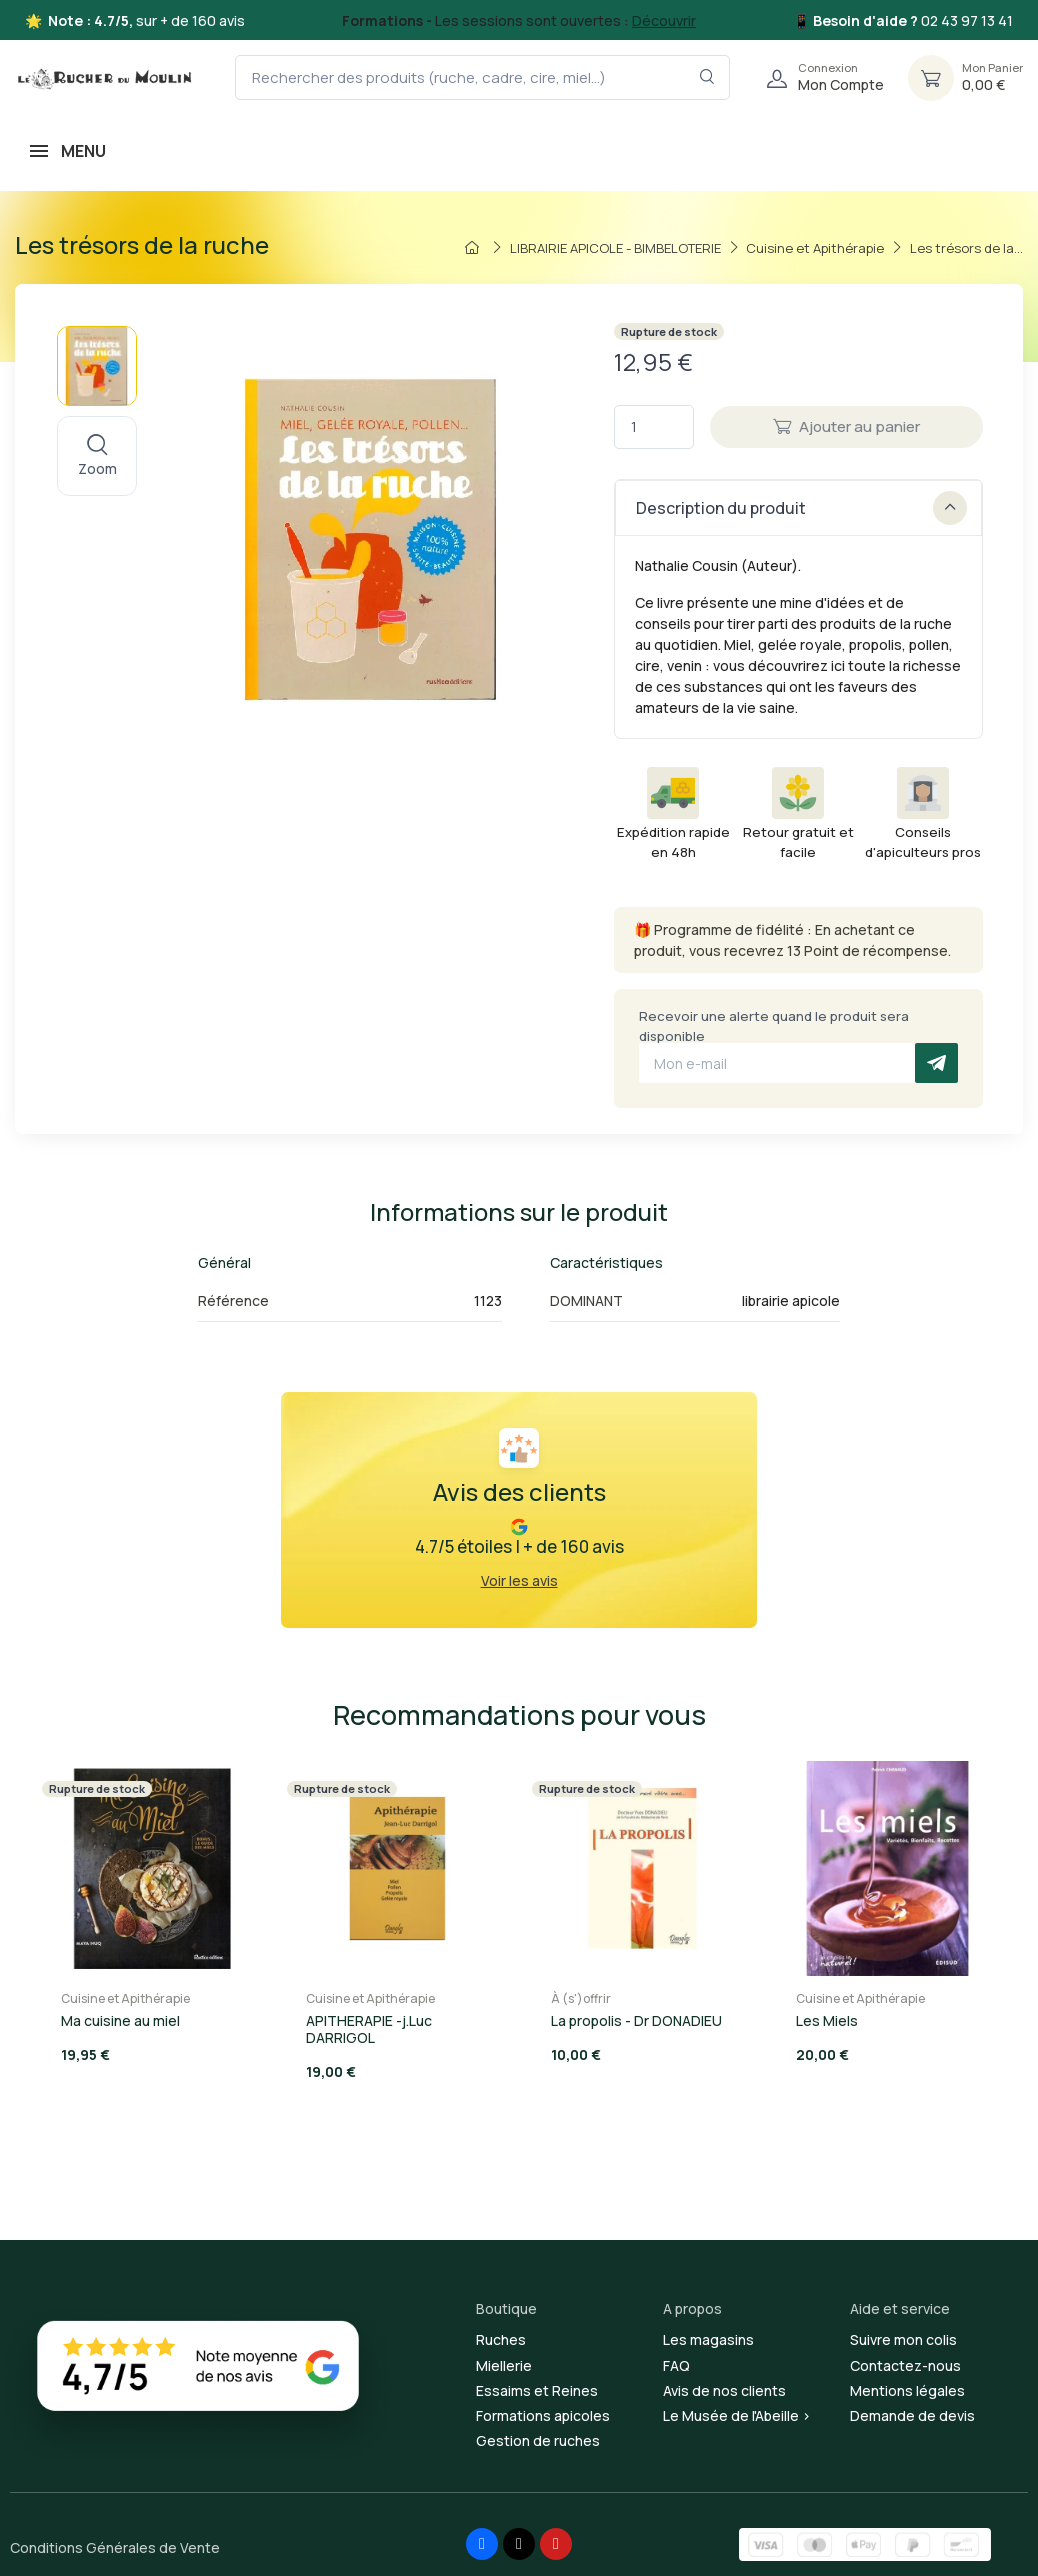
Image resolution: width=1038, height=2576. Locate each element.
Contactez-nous (905, 2365)
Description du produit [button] (801, 508)
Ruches (501, 2339)
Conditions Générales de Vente (115, 2547)
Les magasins (708, 2339)
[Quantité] (654, 427)
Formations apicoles (543, 2415)
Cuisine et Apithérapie (125, 1998)
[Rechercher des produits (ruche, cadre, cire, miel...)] (482, 77)
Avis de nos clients (724, 2390)
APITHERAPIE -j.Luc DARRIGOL (369, 2029)
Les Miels (827, 2020)
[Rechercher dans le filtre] (707, 77)
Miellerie (504, 2365)
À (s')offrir (581, 1998)
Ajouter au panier (846, 426)
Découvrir (664, 20)
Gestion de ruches (538, 2440)
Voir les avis (519, 1580)
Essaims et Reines (537, 2390)
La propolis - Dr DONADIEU (636, 2020)
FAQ (676, 2365)
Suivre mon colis (903, 2339)
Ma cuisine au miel (120, 2020)
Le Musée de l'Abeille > (737, 2415)
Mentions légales (907, 2390)
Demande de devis (912, 2415)
